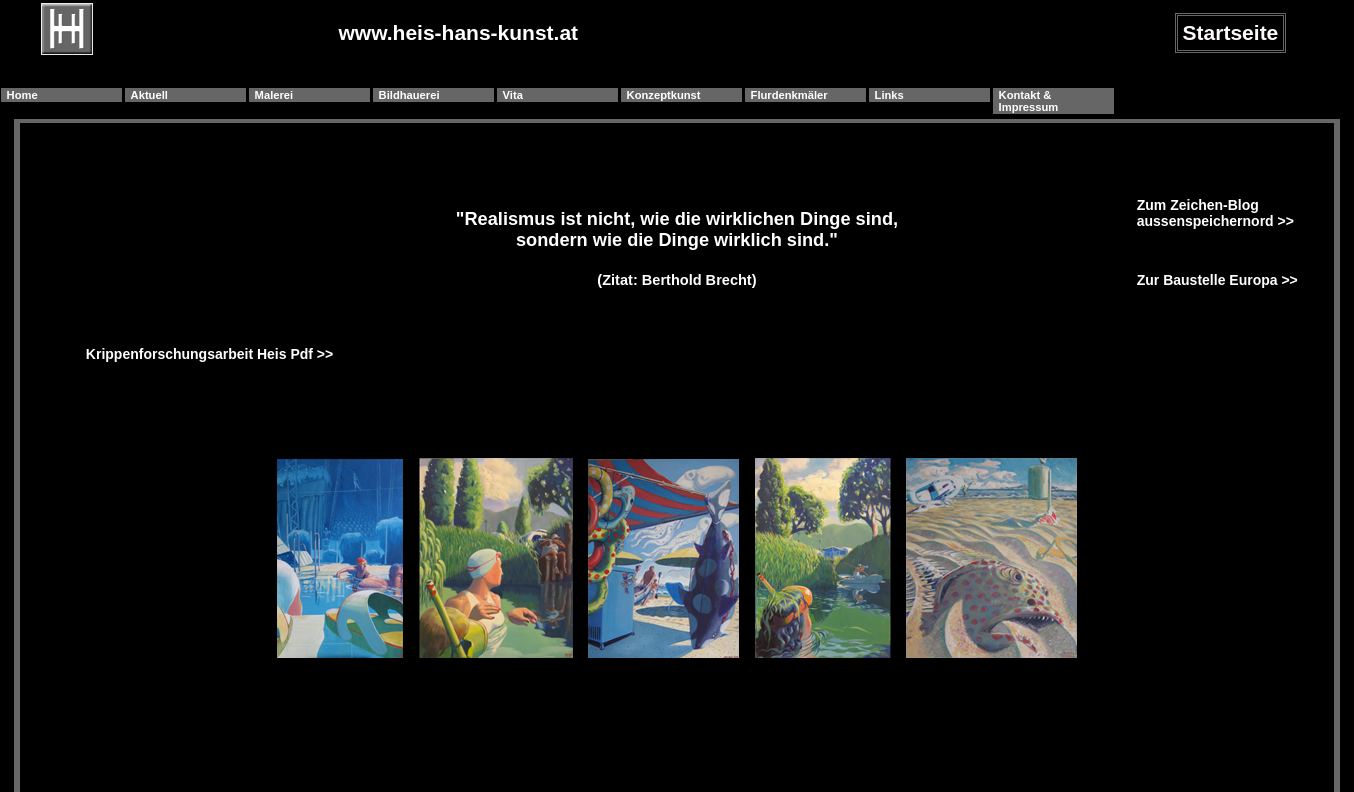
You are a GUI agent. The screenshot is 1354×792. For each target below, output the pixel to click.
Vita (513, 95)
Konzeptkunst (664, 95)
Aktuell (149, 95)
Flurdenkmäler (789, 95)
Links (889, 95)
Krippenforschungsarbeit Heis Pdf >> (209, 354)
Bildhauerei (409, 95)
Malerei (274, 95)
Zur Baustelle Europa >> (1217, 280)
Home (22, 95)
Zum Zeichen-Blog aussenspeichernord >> (1215, 213)
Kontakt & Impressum (1029, 101)
